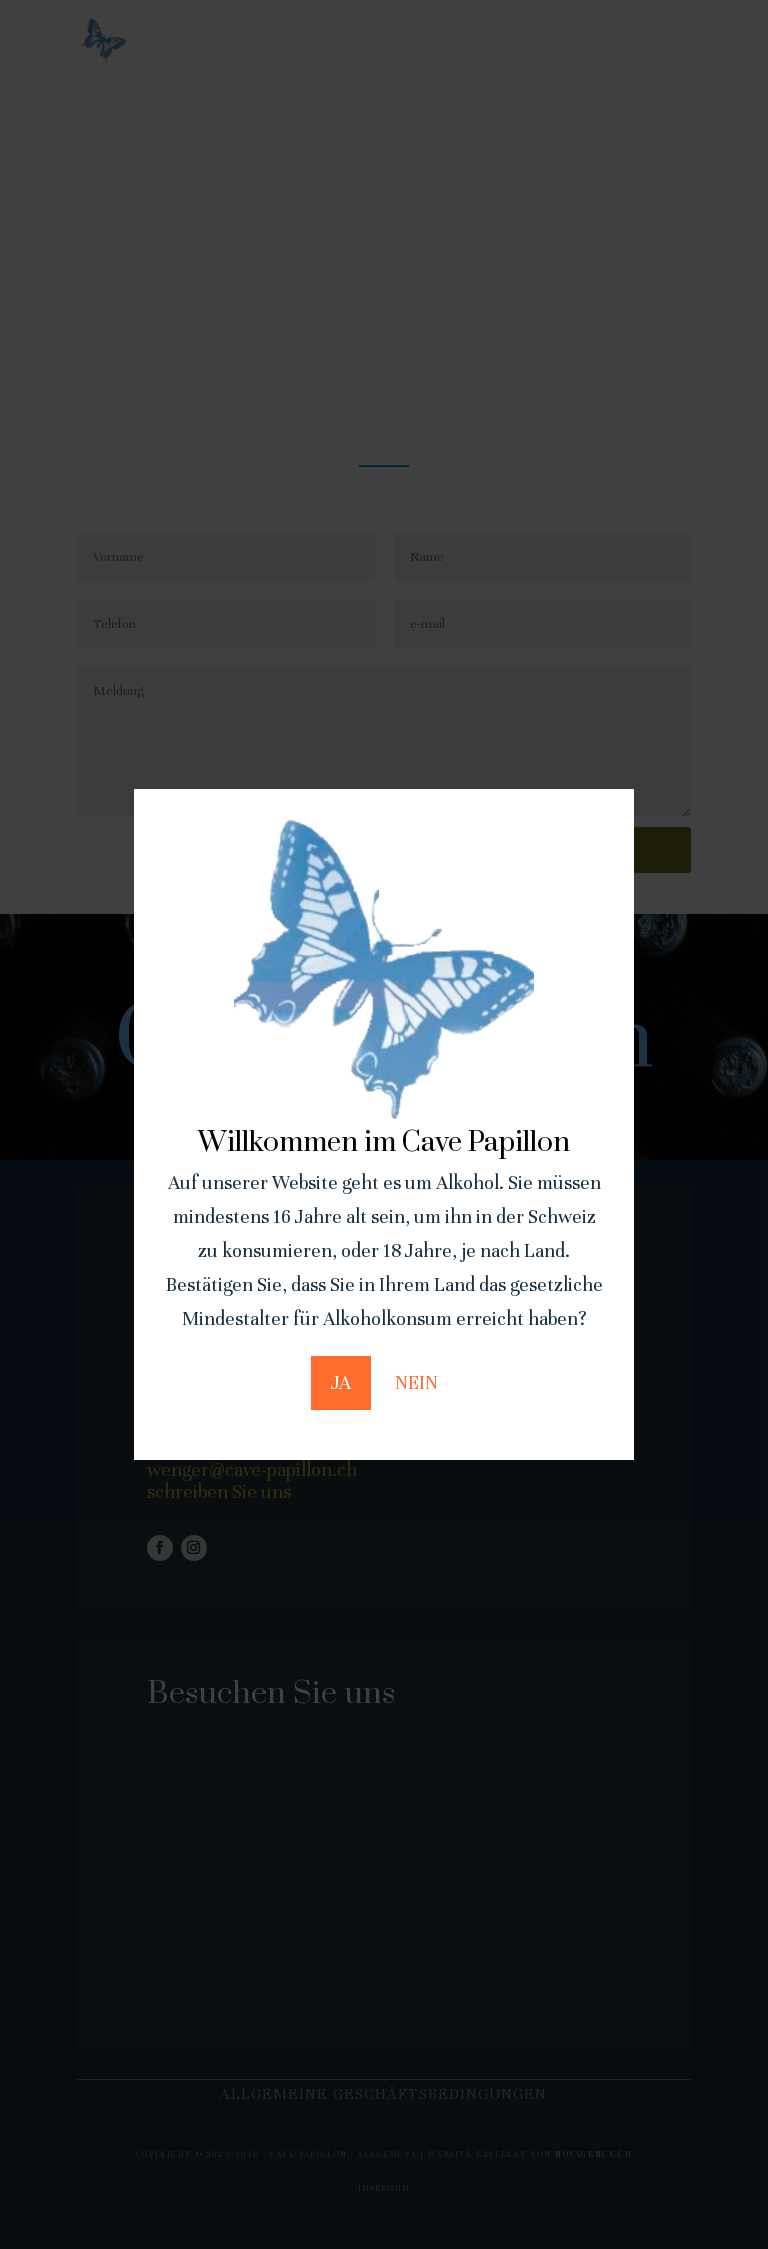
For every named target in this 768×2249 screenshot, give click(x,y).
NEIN (416, 1382)
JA (341, 1382)
